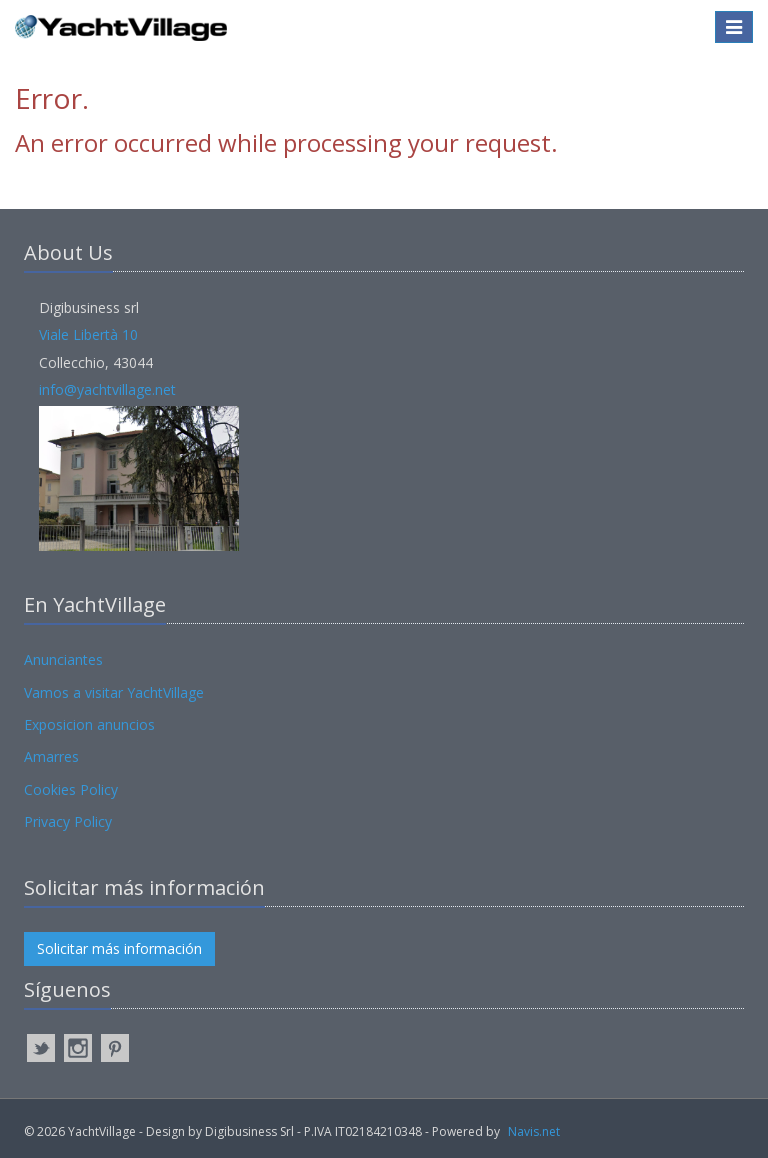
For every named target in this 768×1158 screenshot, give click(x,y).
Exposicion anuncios (89, 724)
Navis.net (534, 1131)
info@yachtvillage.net (107, 389)
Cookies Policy (71, 789)
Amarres (51, 756)
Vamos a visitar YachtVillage (114, 692)
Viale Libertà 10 (88, 334)
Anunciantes (63, 659)
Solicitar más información (119, 948)
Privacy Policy (68, 821)
